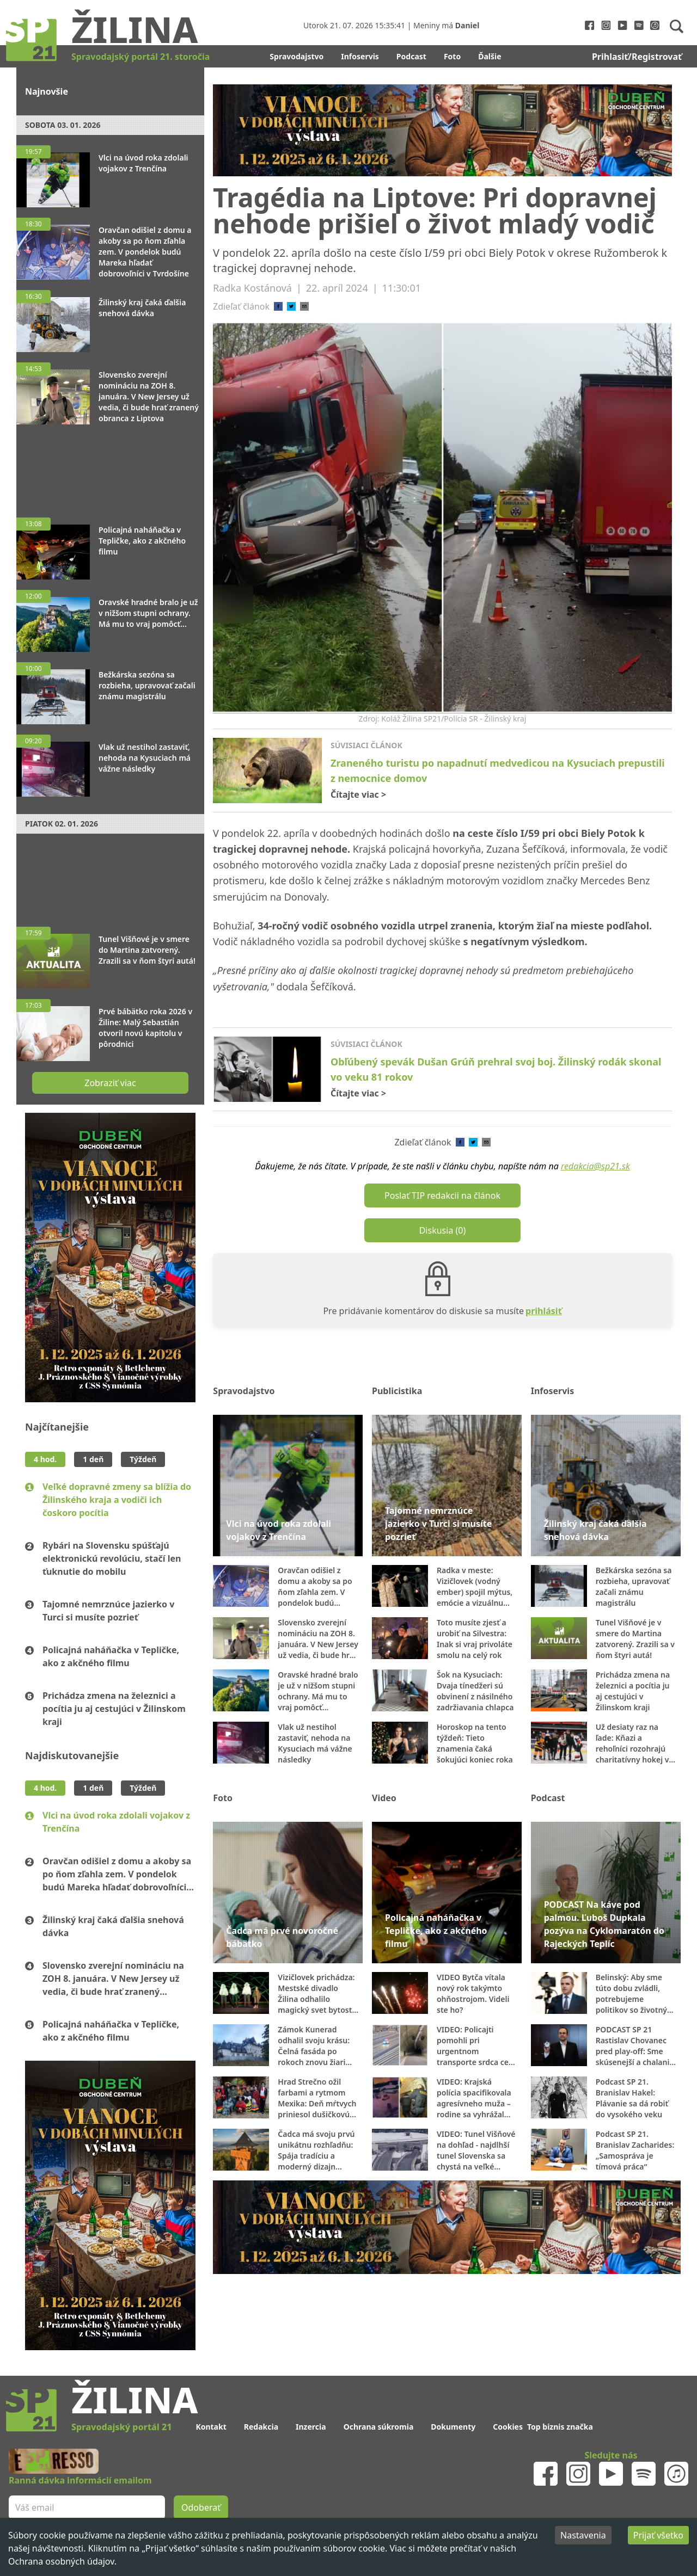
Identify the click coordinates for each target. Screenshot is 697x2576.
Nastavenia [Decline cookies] (583, 2535)
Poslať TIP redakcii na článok (442, 1195)
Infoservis (360, 56)
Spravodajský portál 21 (121, 2427)
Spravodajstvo (296, 56)
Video (384, 1798)
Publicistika (397, 1391)
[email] (304, 306)
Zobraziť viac (110, 1083)
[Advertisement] (110, 465)
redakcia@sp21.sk (595, 1166)
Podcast (411, 56)
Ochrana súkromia (379, 2426)
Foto (452, 56)
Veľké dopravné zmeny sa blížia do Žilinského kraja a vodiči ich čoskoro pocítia (116, 1500)
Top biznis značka (560, 2426)
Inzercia (311, 2426)
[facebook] (278, 306)
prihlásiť (543, 1311)
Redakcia (261, 2426)
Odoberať (201, 2507)
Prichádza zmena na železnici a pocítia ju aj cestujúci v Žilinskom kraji (114, 1709)
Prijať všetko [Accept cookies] (658, 2535)
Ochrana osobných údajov (61, 2561)
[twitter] (291, 306)
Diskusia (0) (442, 1230)
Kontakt (210, 2426)
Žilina (134, 28)
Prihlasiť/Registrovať (637, 57)
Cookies (508, 2426)
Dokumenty (453, 2426)
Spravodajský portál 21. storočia (140, 57)
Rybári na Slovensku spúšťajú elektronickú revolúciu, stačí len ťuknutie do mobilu (111, 1558)
